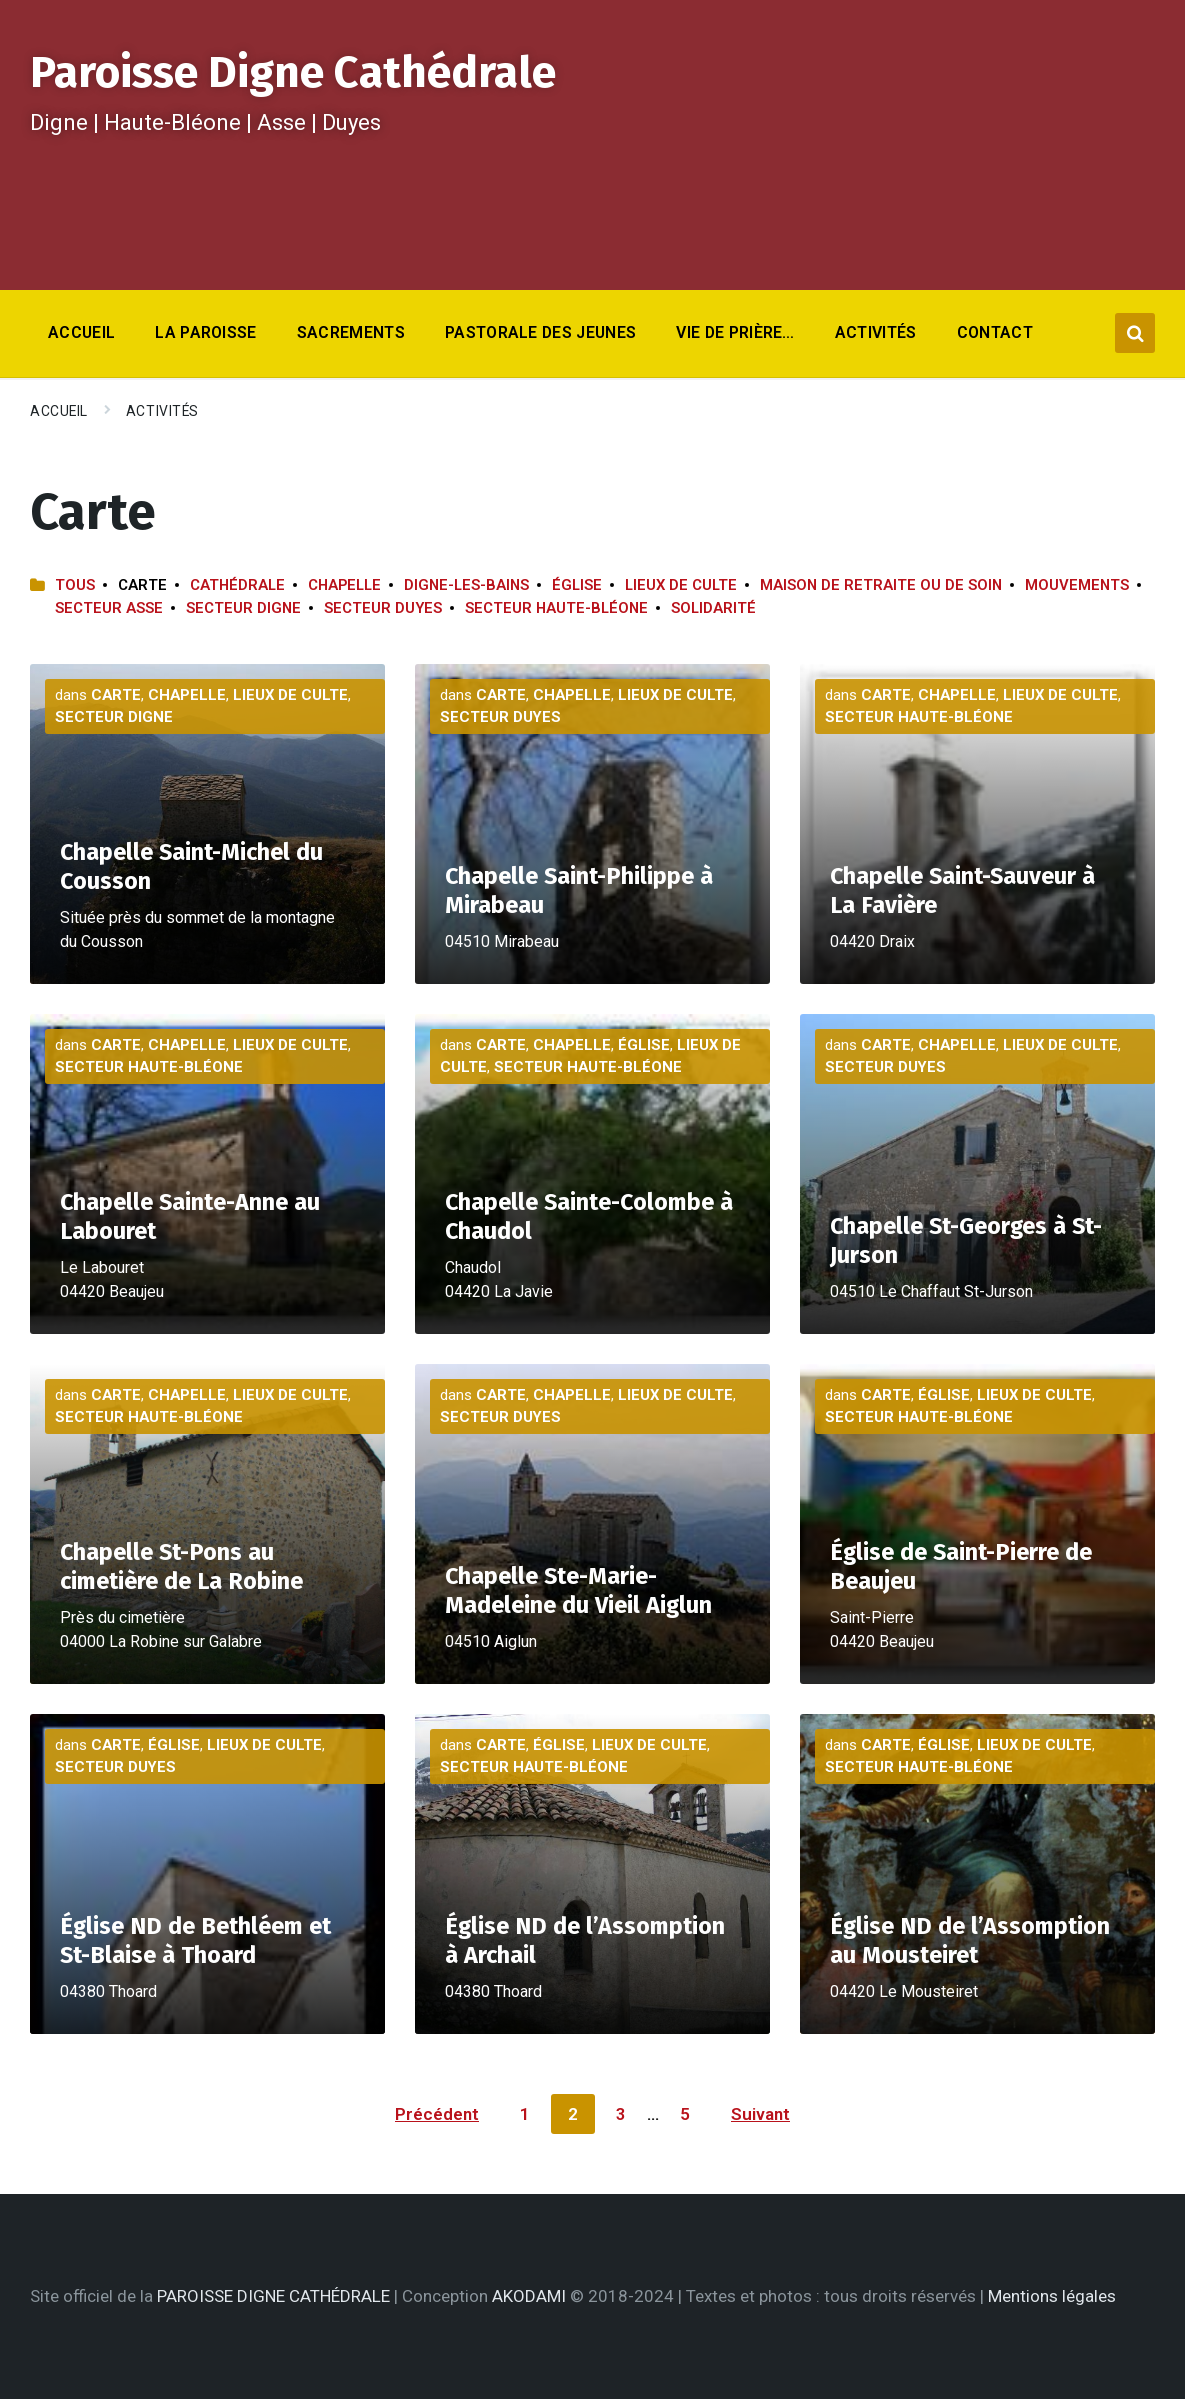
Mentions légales (1052, 2296)
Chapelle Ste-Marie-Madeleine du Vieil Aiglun (578, 1590)
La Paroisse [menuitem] (206, 332)
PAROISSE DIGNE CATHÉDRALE (273, 2296)
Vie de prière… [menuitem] (735, 332)
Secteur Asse (109, 608)
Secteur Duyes (383, 608)
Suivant (760, 2114)
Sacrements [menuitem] (351, 332)
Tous (75, 585)
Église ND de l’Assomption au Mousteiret (970, 1940)
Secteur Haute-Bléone (556, 608)
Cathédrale (237, 585)
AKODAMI (529, 2296)
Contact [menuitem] (995, 332)
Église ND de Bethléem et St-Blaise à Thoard (195, 1940)
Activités (162, 411)
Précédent (437, 2114)
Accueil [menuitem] (81, 332)
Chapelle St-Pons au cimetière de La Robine (181, 1566)
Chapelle (344, 585)
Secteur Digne (243, 608)
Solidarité (713, 608)
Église (577, 585)
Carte (116, 695)
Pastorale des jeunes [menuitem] (540, 332)
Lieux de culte (681, 585)
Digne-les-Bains (466, 585)
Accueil (59, 411)
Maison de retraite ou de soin (881, 585)
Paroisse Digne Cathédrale (293, 72)
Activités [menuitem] (876, 332)
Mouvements (1077, 585)
